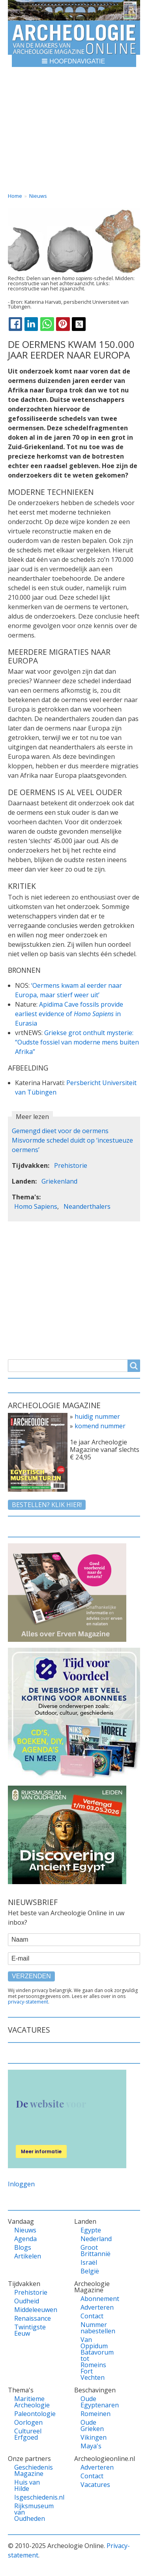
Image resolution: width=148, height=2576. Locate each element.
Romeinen (96, 2414)
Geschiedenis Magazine (29, 2470)
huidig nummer (97, 1416)
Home (15, 195)
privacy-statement (28, 2001)
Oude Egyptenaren (96, 2402)
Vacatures (95, 2485)
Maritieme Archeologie (29, 2402)
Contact (92, 2316)
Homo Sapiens (35, 1206)
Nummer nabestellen (96, 2328)
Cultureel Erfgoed (27, 2434)
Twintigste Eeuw (29, 2330)
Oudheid (26, 2301)
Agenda (25, 2239)
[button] (74, 61)
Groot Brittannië (96, 2250)
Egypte (91, 2230)
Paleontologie (29, 2414)
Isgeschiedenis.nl (29, 2497)
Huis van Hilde (27, 2485)
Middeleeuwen (29, 2310)
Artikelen (27, 2256)
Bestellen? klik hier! (47, 1504)
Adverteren (96, 2307)
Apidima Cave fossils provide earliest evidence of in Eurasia (69, 1014)
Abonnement (96, 2299)
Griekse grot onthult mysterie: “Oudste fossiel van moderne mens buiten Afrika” (77, 1042)
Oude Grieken (92, 2425)
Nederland (96, 2239)
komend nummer (100, 1426)
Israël (89, 2262)
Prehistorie (70, 1165)
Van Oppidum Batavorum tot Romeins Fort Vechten (96, 2358)
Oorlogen (28, 2422)
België (90, 2271)
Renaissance (29, 2318)
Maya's (91, 2446)
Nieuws (38, 195)
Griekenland (59, 1181)
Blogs (22, 2247)
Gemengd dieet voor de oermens (60, 1130)
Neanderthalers (87, 1206)
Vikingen (94, 2437)
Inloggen (21, 2184)
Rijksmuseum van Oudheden (29, 2512)
